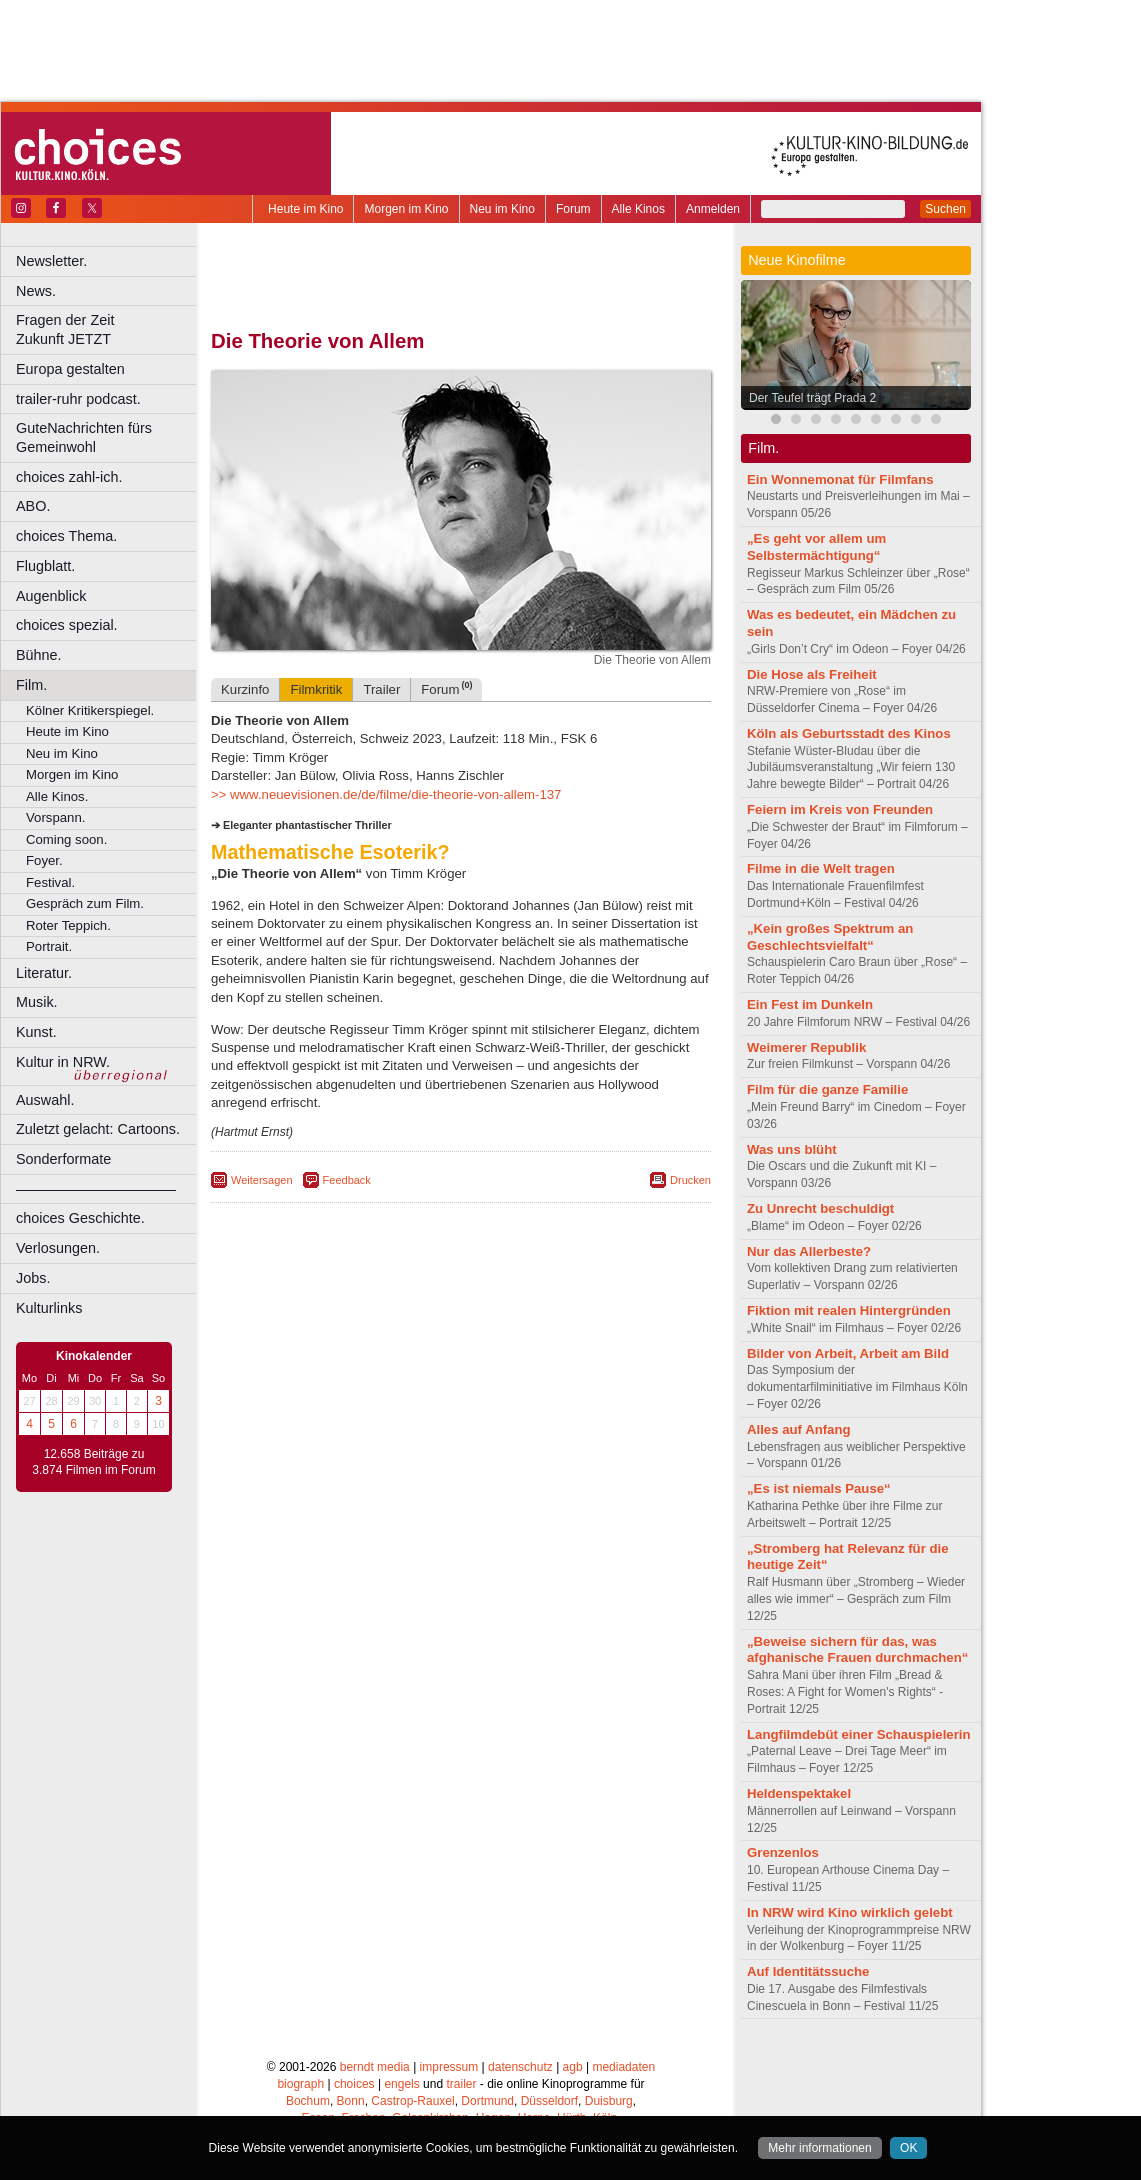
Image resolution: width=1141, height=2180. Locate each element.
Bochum (308, 2101)
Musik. (37, 1002)
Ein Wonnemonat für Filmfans (840, 479)
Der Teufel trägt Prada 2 (812, 398)
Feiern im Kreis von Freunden (840, 809)
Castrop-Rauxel (412, 2101)
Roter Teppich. (68, 925)
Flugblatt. (45, 566)
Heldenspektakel (799, 1793)
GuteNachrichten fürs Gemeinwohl (84, 437)
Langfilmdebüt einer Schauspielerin (859, 1734)
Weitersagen (262, 1180)
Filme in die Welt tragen (821, 868)
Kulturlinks (49, 1308)
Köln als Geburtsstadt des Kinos (849, 733)
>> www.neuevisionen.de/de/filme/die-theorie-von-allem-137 (386, 794)
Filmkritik (316, 689)
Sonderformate (63, 1159)
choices (354, 2084)
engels (401, 2084)
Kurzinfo (245, 689)
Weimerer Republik (806, 1047)
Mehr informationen (819, 2148)
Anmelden (713, 209)
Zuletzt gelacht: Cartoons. (98, 1129)
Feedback (347, 1180)
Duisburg (609, 2101)
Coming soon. (66, 839)
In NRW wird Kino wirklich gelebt (850, 1912)
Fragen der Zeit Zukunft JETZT (108, 329)
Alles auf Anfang (799, 1429)
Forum (573, 209)
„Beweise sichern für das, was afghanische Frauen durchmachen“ (857, 1650)
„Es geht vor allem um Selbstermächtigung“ (816, 547)
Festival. (50, 882)
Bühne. (39, 655)
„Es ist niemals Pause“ (819, 1488)
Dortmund (487, 2101)
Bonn (351, 2101)
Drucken (690, 1180)
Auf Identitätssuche (808, 1971)
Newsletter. (51, 261)
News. (36, 291)
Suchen (945, 209)
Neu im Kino (502, 209)
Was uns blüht (792, 1149)
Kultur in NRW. (63, 1062)
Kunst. (36, 1032)
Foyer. (44, 860)
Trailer (381, 689)
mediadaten (623, 2067)
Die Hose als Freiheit (812, 674)
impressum (449, 2067)
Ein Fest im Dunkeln (810, 1004)
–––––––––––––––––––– (96, 1189)
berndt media (375, 2067)
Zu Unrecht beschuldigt (820, 1208)
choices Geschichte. (80, 1218)
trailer (461, 2084)
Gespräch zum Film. (85, 903)
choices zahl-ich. (69, 477)
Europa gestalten (70, 369)
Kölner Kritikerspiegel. (90, 710)
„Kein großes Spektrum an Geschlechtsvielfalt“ (830, 937)
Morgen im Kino (406, 209)
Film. (31, 685)
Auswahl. (45, 1100)
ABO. (33, 506)
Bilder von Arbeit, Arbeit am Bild (848, 1353)
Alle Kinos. (57, 796)
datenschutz (520, 2067)
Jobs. (33, 1278)
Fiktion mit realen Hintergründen (849, 1310)
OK (908, 2148)
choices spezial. (67, 625)
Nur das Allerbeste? (809, 1251)
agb (573, 2067)
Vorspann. (55, 817)
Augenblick (51, 596)
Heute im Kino (305, 209)
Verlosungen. (58, 1248)
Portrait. (49, 946)
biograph (300, 2084)
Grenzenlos (783, 1852)
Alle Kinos (638, 209)
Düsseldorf (549, 2101)
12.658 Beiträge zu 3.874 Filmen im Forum (93, 1462)
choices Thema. (66, 536)
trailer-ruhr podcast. (78, 399)
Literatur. (44, 973)
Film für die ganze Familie (827, 1089)
